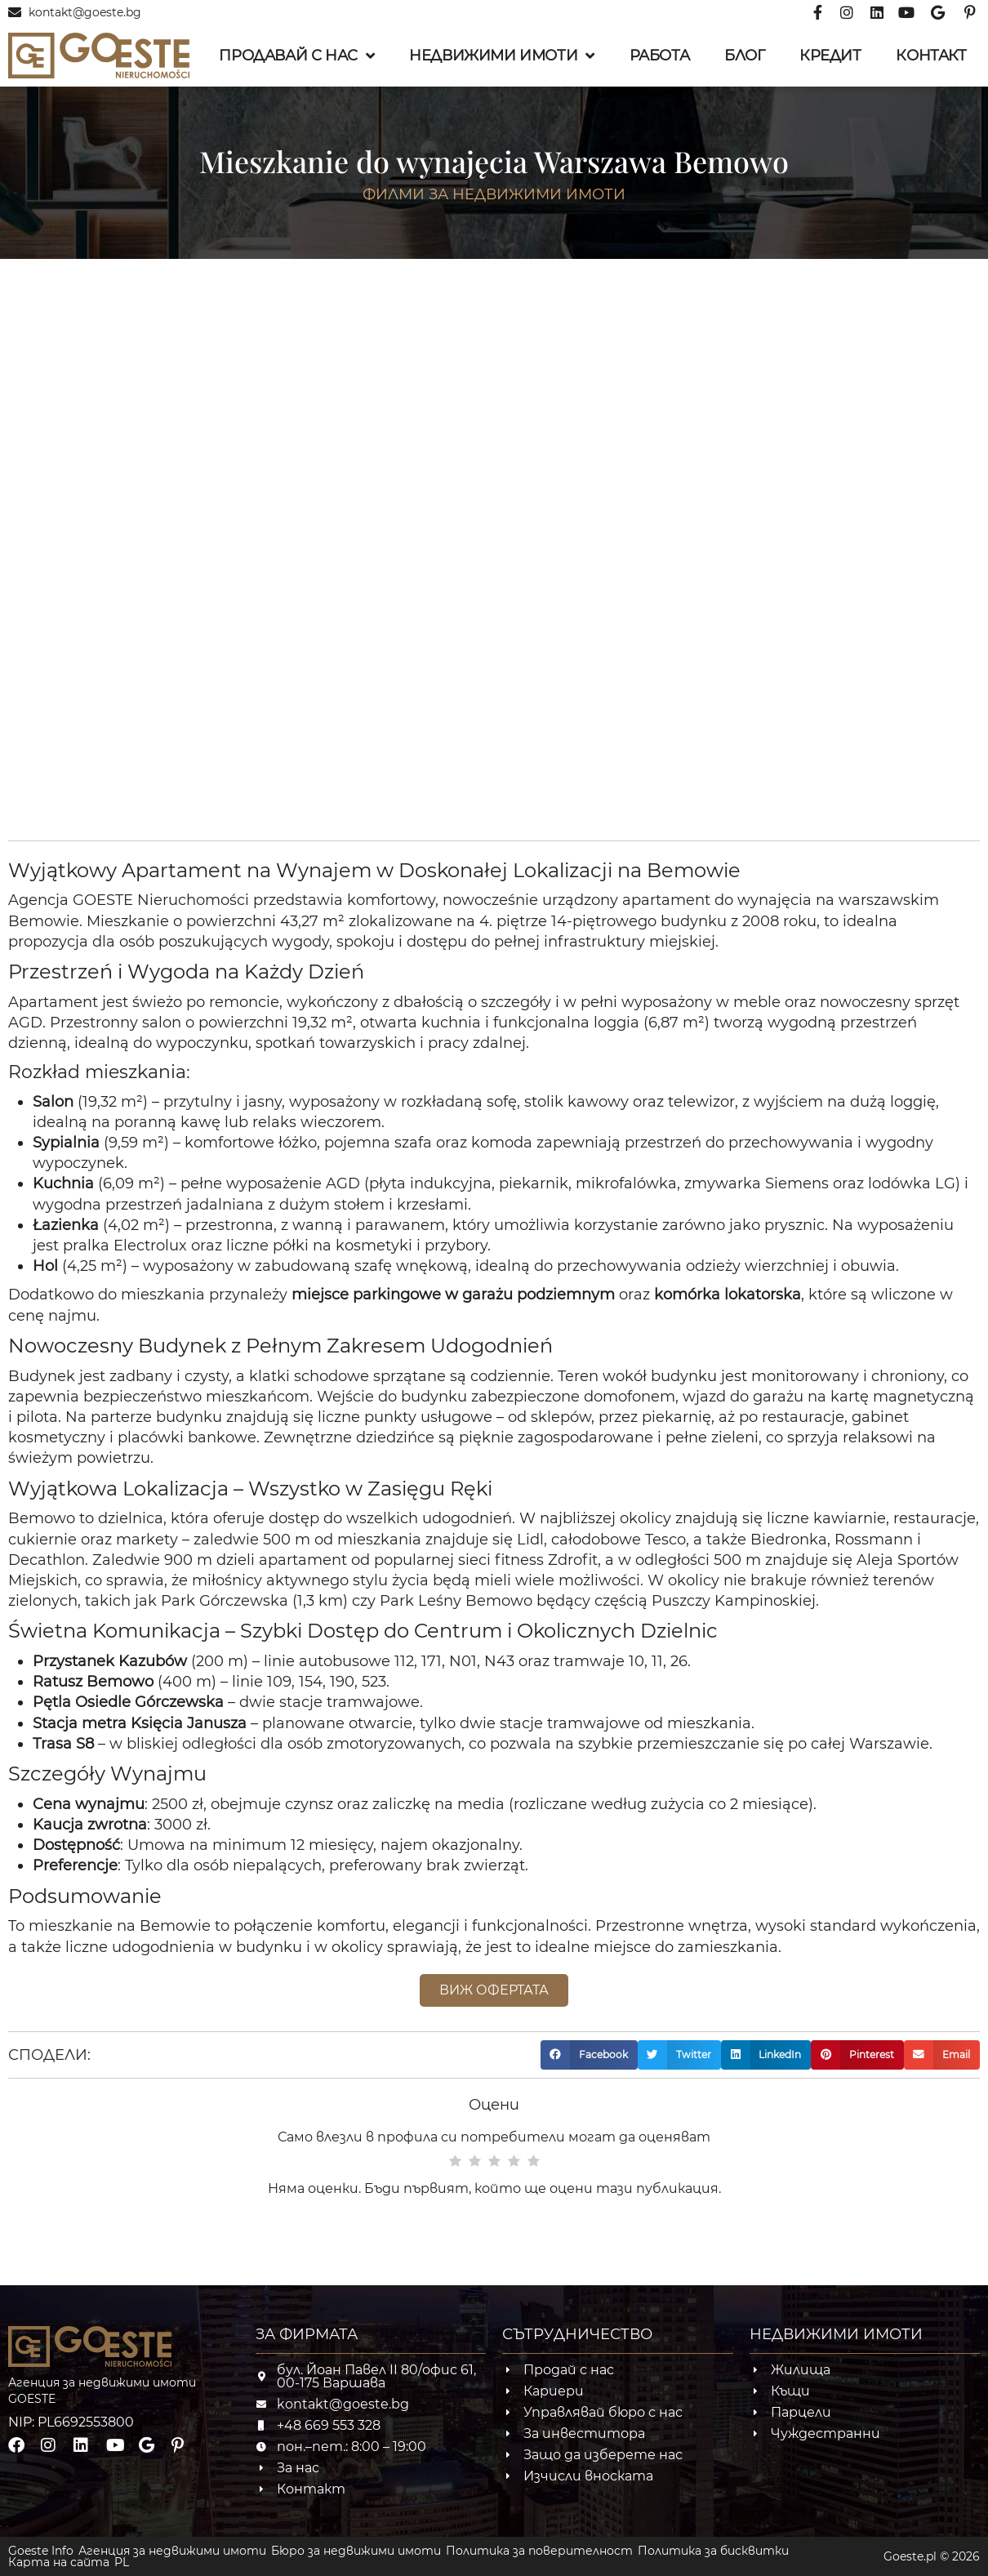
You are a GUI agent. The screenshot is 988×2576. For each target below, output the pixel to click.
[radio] (455, 2162)
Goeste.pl (910, 2556)
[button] (589, 2055)
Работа (660, 56)
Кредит (830, 56)
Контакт (931, 56)
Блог (744, 56)
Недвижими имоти (501, 55)
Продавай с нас (296, 55)
